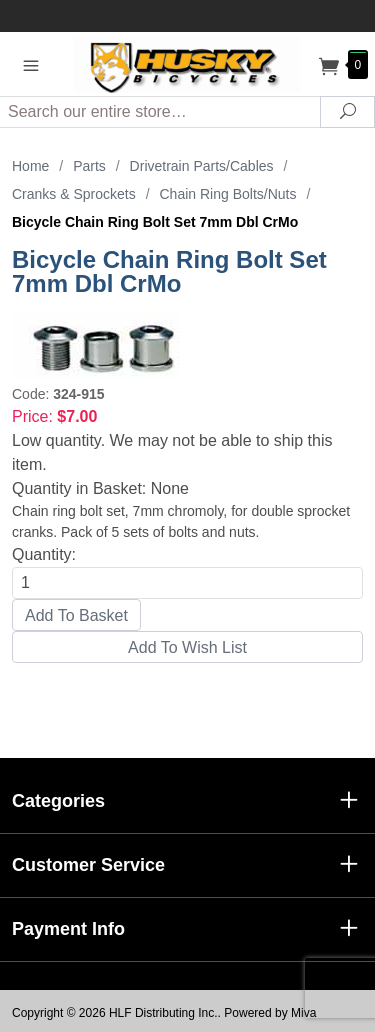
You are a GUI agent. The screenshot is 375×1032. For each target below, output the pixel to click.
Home (30, 166)
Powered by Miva (270, 1013)
